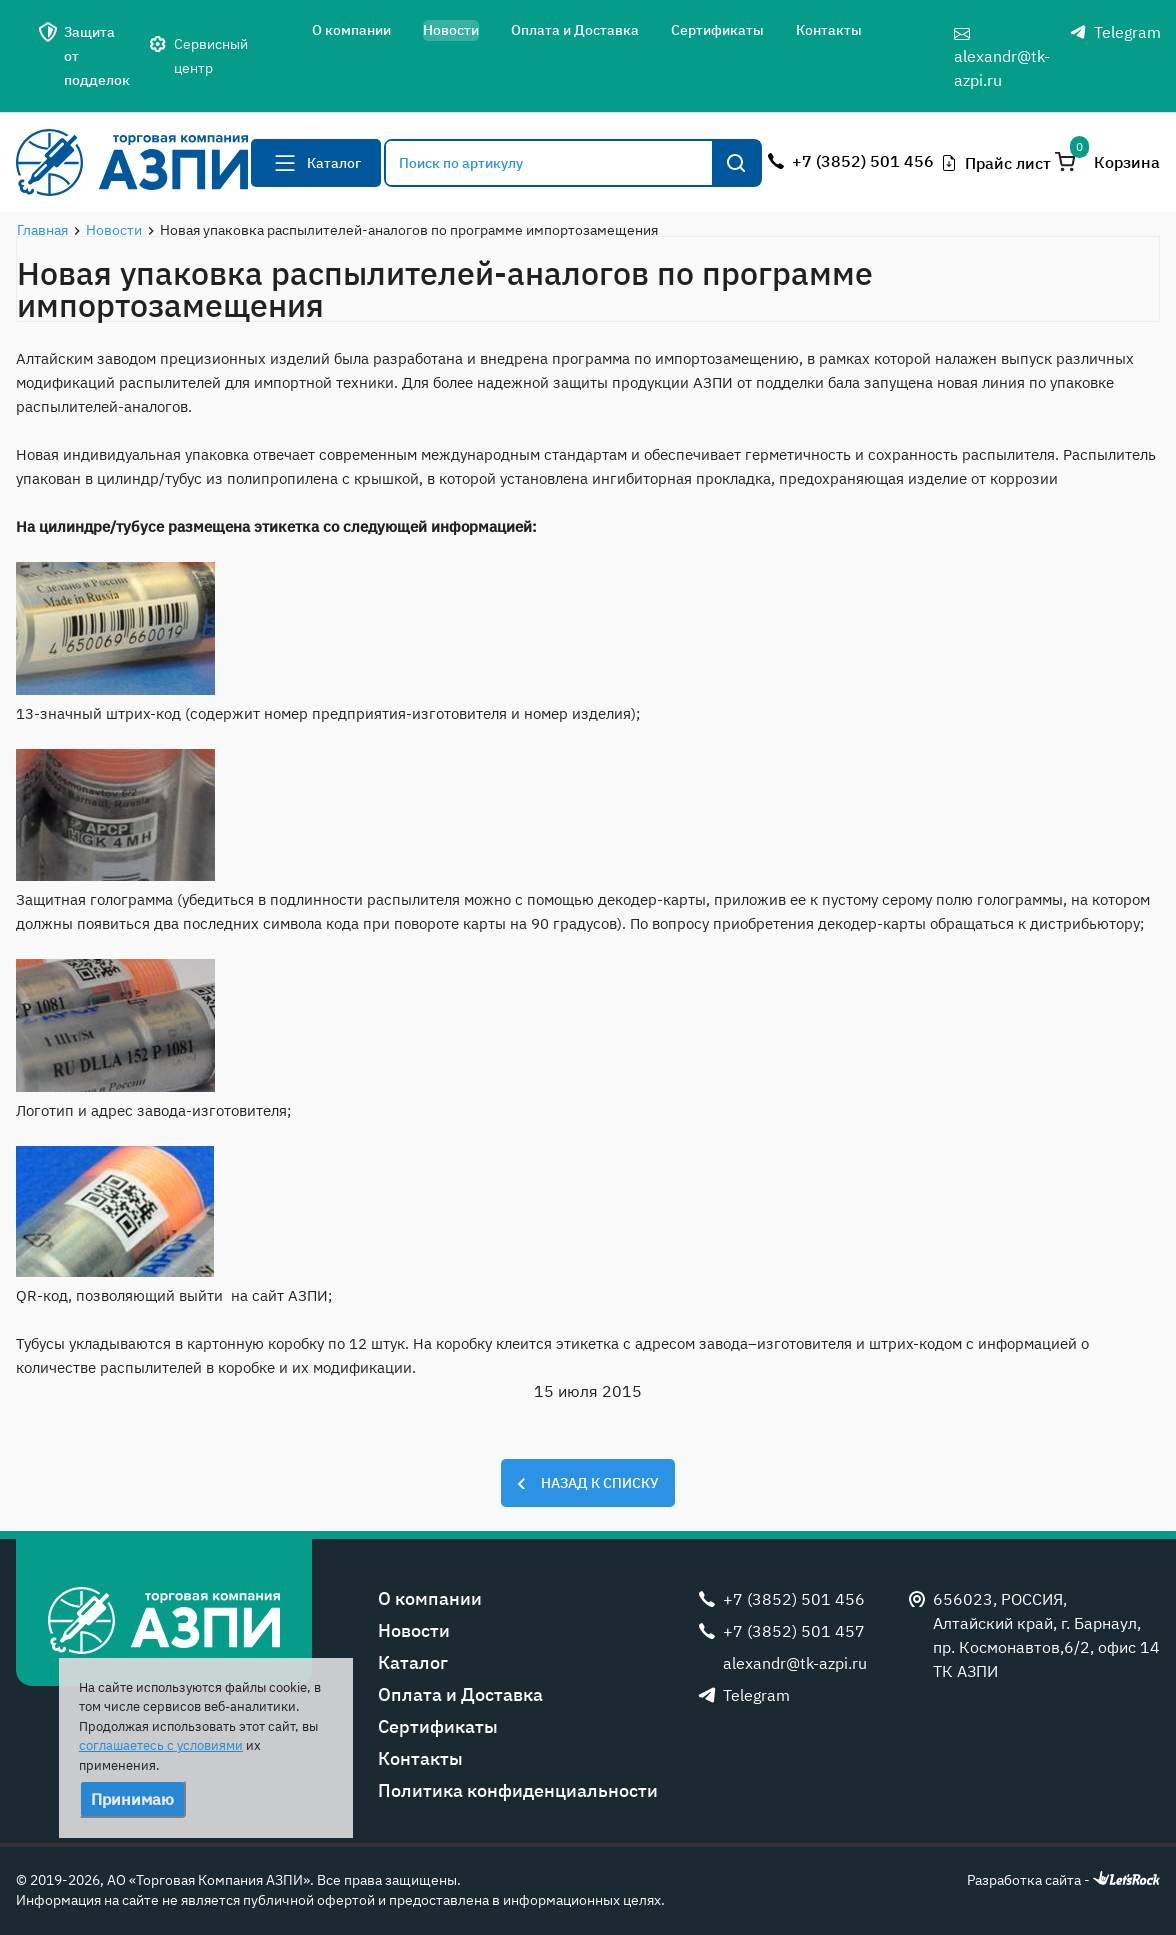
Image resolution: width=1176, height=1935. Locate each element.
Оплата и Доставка (575, 30)
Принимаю (132, 1799)
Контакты (829, 30)
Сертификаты (717, 30)
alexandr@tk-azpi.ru (1002, 58)
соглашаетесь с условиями (161, 1745)
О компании (351, 30)
